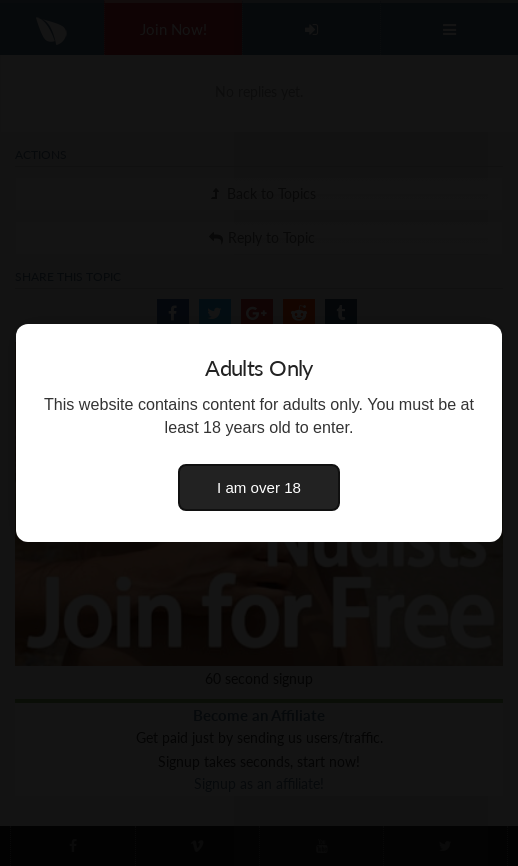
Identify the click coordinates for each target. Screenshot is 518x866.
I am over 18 (259, 487)
